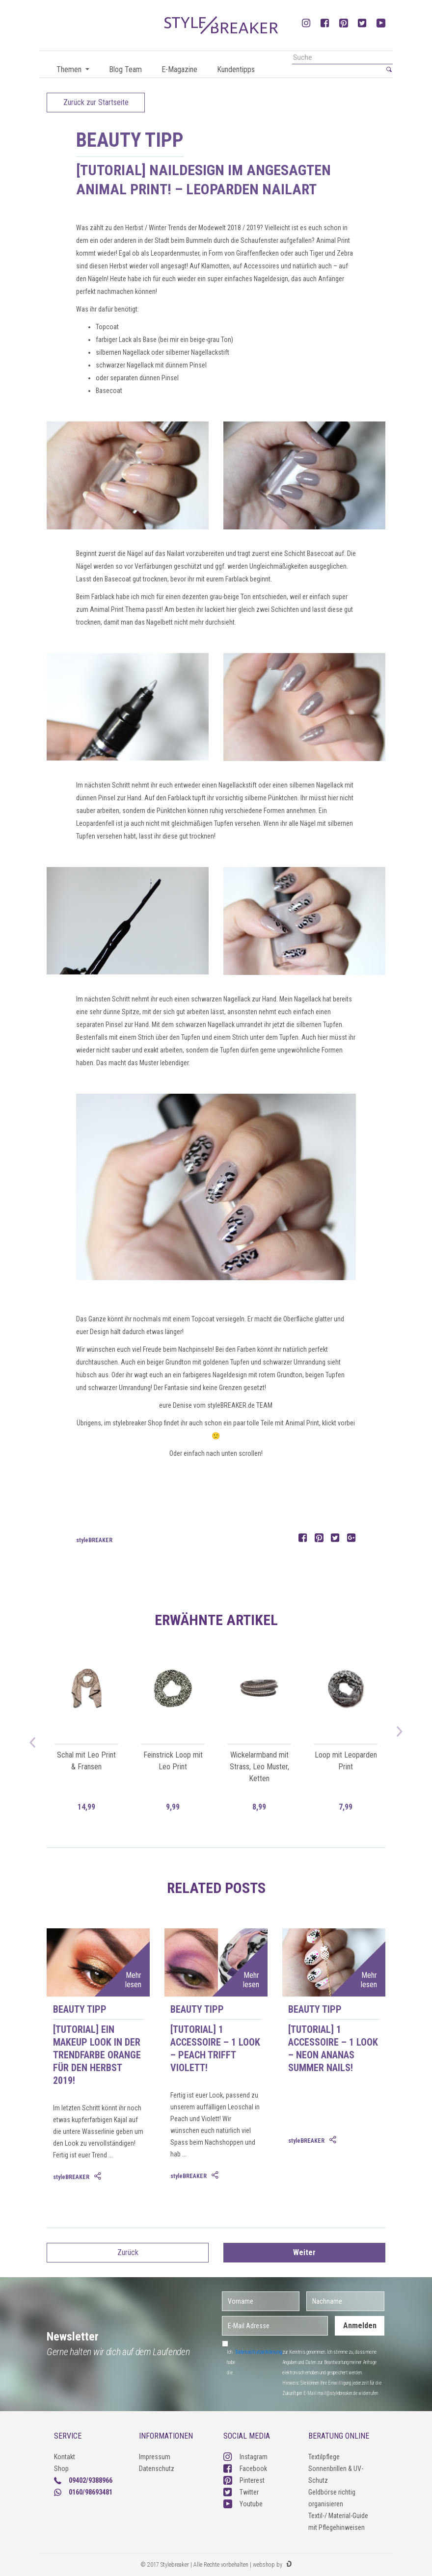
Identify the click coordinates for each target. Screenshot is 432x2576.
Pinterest (244, 2480)
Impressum (154, 2457)
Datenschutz (156, 2468)
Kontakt (64, 2457)
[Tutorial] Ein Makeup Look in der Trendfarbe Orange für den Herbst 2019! (97, 2055)
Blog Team (125, 69)
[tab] (98, 2176)
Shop (61, 2468)
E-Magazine (179, 69)
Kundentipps (236, 69)
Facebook (245, 2468)
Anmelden (360, 2325)
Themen (69, 69)
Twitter (241, 2492)
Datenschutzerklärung (258, 2352)
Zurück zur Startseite (96, 102)
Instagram (245, 2456)
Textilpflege (324, 2457)
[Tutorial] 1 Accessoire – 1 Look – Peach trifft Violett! (215, 2049)
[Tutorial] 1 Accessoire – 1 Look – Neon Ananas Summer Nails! (333, 2049)
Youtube (243, 2503)
